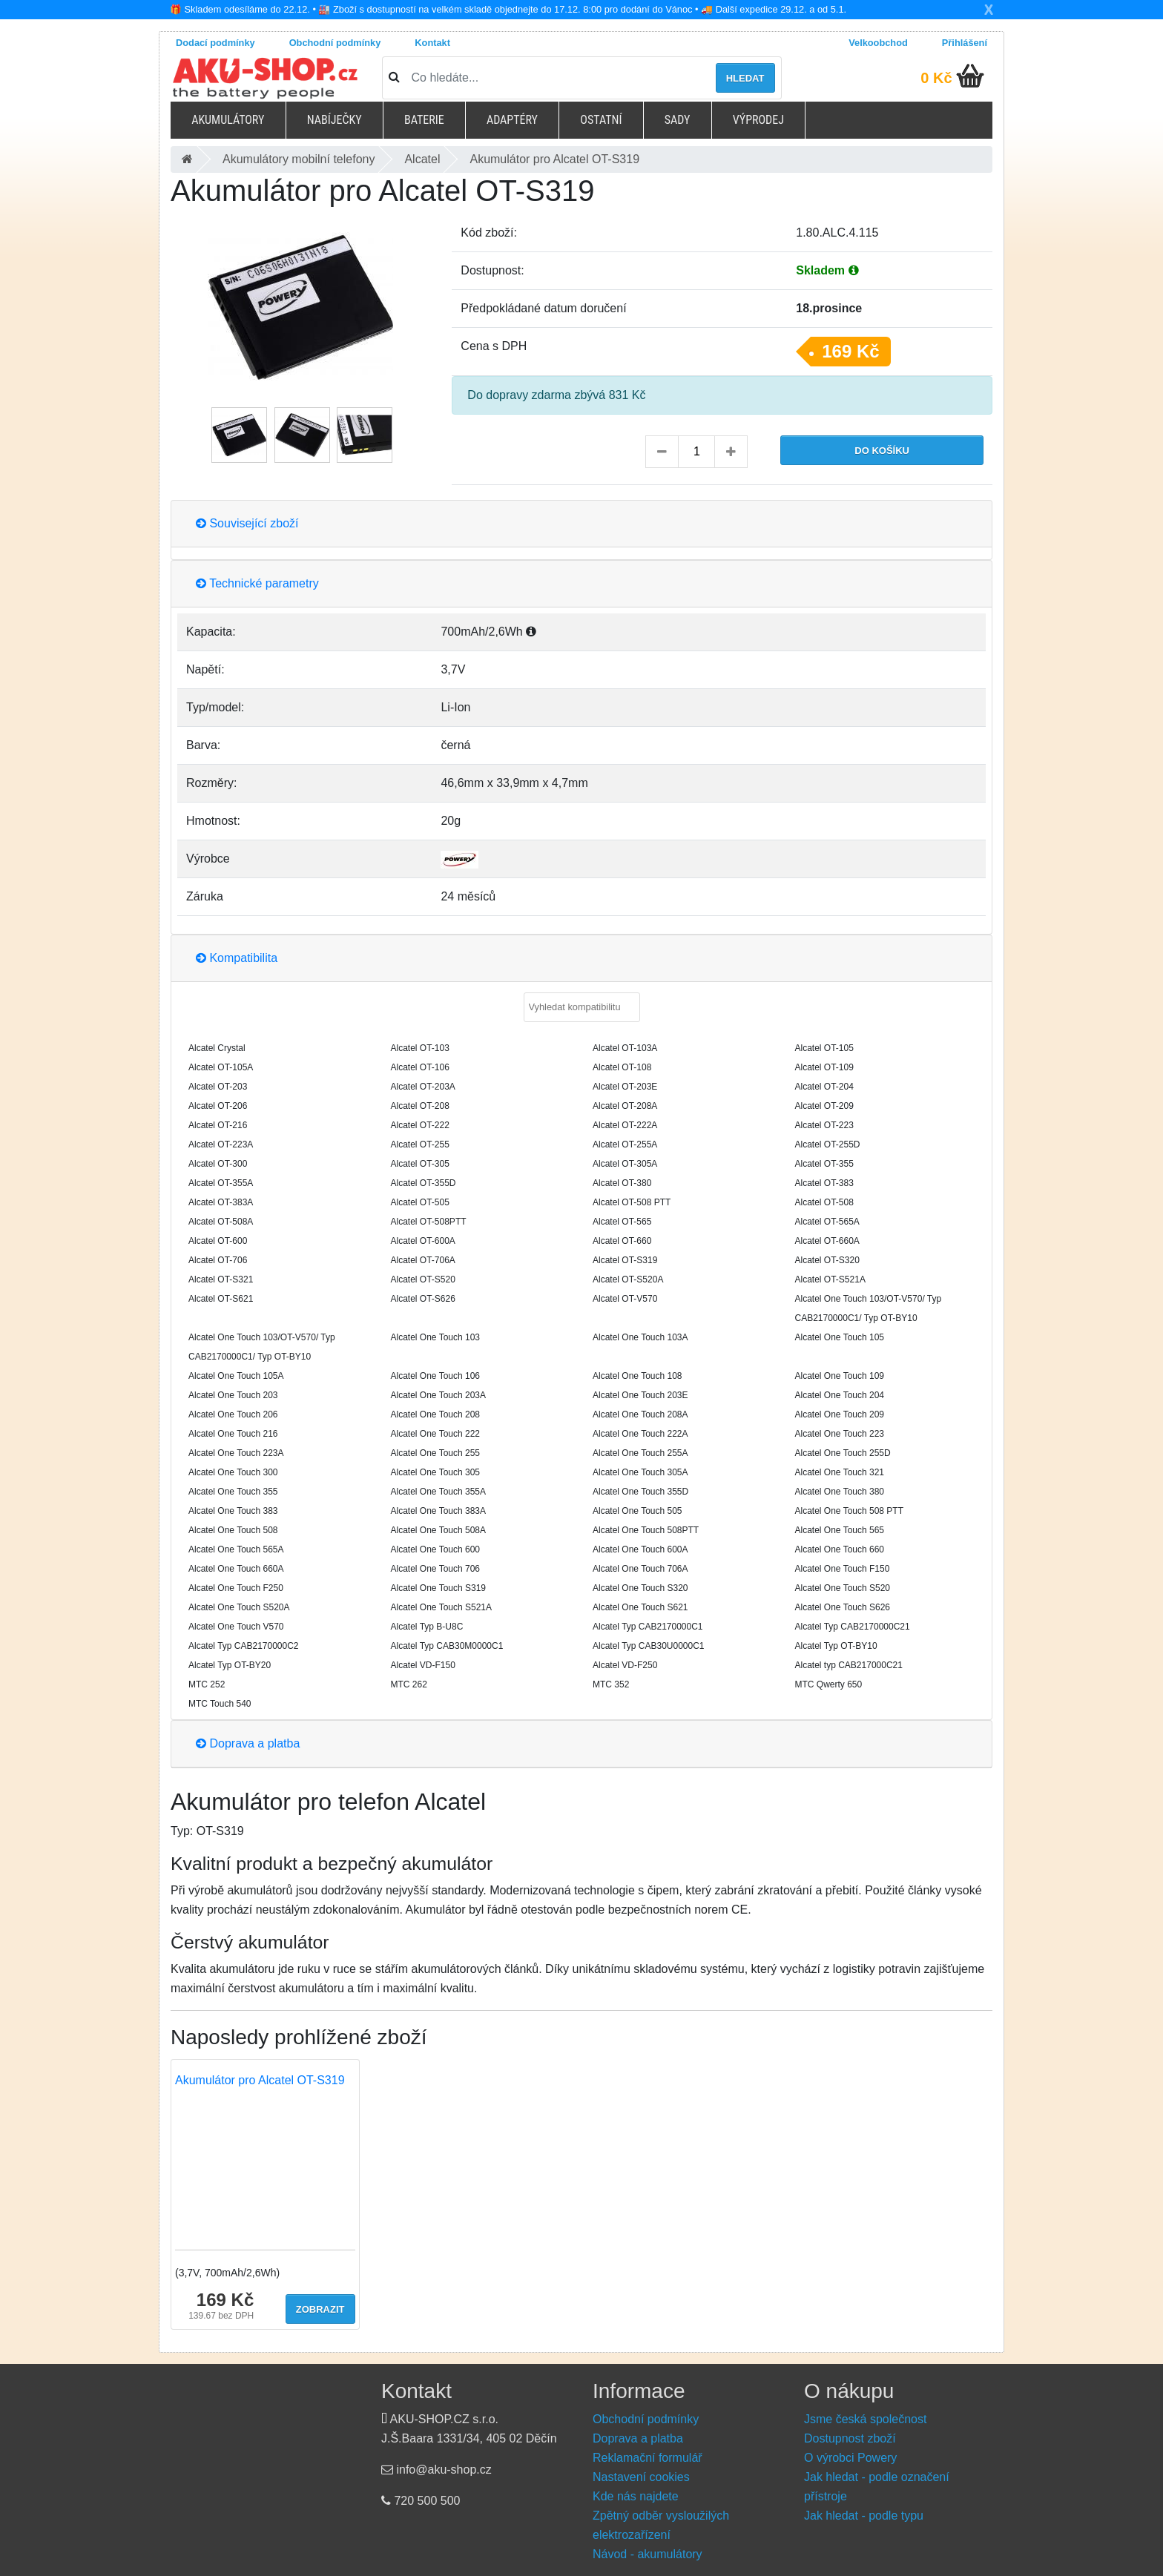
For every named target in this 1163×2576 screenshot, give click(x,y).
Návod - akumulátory (647, 2554)
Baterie (424, 120)
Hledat (745, 78)
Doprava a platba (248, 1743)
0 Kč (936, 78)
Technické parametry (257, 583)
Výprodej (758, 120)
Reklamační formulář (647, 2457)
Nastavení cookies (641, 2477)
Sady (678, 120)
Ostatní (601, 120)
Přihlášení (964, 42)
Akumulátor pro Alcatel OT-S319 (260, 2080)
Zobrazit (320, 2309)
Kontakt (432, 42)
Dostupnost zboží (850, 2438)
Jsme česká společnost (865, 2419)
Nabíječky (334, 120)
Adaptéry (512, 120)
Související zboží (247, 523)
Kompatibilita (236, 958)
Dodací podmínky (215, 42)
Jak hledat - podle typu (863, 2515)
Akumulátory (227, 120)
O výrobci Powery (850, 2457)
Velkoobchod (878, 42)
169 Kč (850, 351)
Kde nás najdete (636, 2496)
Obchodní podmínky (335, 42)
